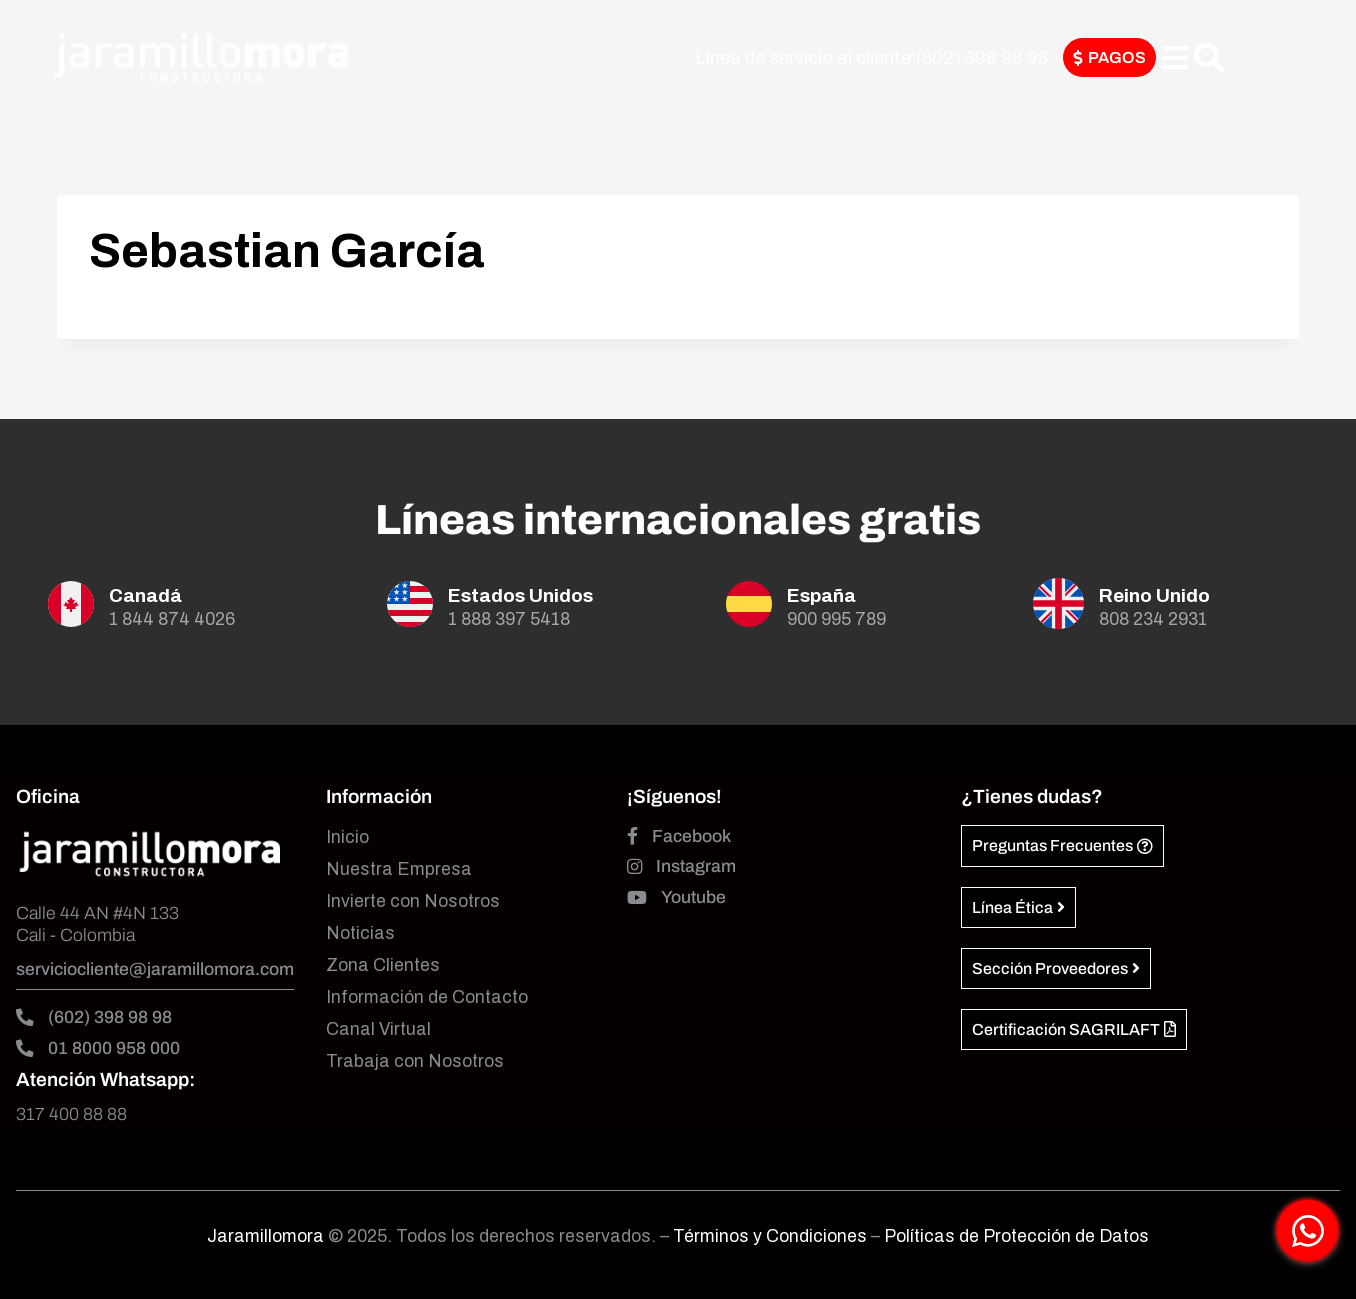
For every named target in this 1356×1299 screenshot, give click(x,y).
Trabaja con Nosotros (415, 1061)
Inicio (347, 837)
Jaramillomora (265, 1236)
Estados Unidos (520, 595)
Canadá (145, 595)
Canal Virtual (378, 1029)
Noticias (360, 933)
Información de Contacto (427, 997)
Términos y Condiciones (772, 1236)
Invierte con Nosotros (413, 901)
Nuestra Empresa (399, 869)
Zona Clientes (383, 965)
